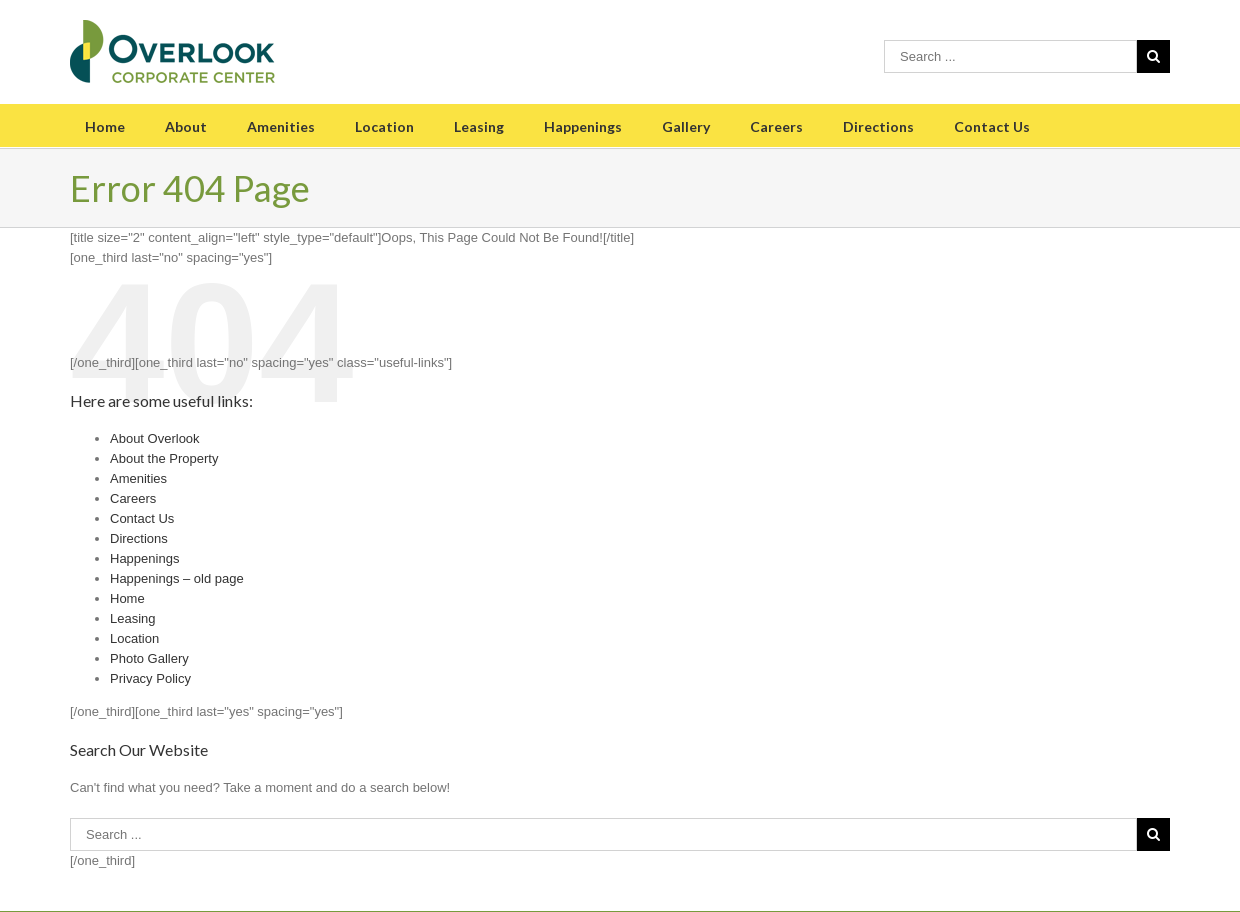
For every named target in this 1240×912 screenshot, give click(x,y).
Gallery (686, 126)
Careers (776, 126)
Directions (878, 126)
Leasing (479, 126)
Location (384, 126)
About (186, 126)
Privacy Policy (150, 678)
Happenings (583, 126)
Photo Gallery (149, 658)
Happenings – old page (177, 578)
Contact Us (992, 126)
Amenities (281, 126)
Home (105, 126)
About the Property (164, 458)
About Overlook (155, 438)
